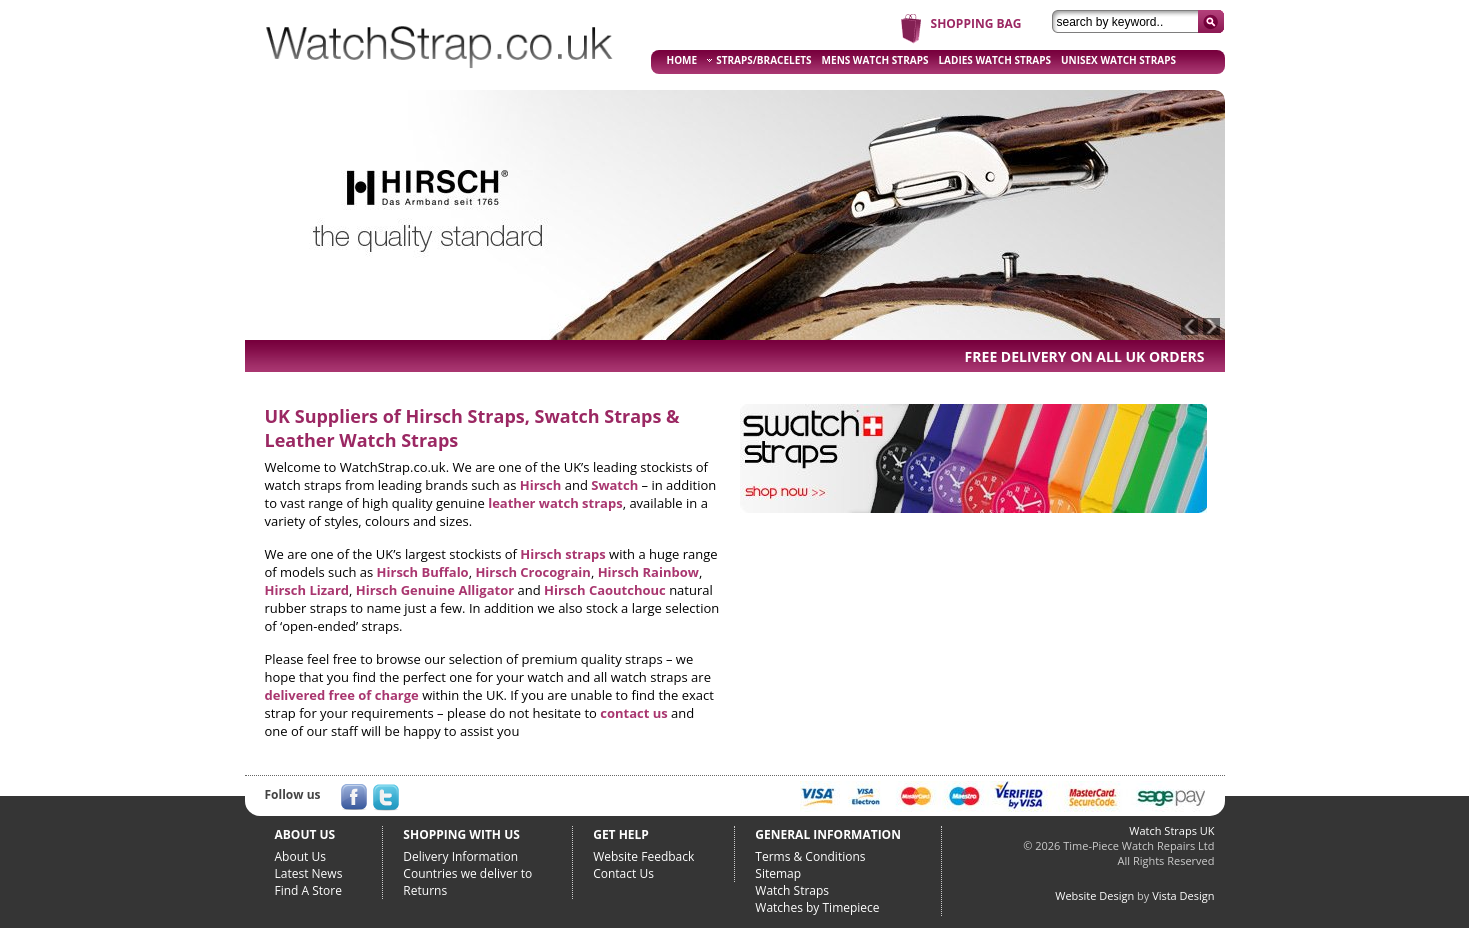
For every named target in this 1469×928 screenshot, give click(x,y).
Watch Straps (792, 890)
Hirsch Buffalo (423, 572)
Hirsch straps (562, 554)
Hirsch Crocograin (532, 572)
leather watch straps (555, 503)
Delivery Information (460, 856)
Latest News (309, 873)
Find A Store (308, 890)
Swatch (614, 485)
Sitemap (778, 873)
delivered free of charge (342, 695)
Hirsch (541, 485)
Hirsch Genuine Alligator (435, 590)
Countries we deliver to (467, 873)
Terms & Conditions (810, 856)
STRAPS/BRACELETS (759, 60)
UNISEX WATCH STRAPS (1118, 60)
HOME (682, 60)
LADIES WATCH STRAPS (994, 60)
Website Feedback (643, 856)
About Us (300, 856)
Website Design (1094, 895)
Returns (425, 890)
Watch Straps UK (1171, 830)
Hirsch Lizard (307, 590)
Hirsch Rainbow (648, 572)
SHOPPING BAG (976, 23)
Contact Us (623, 873)
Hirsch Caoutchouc (605, 590)
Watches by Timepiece (817, 907)
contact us (633, 713)
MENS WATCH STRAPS (875, 60)
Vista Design (1183, 895)
